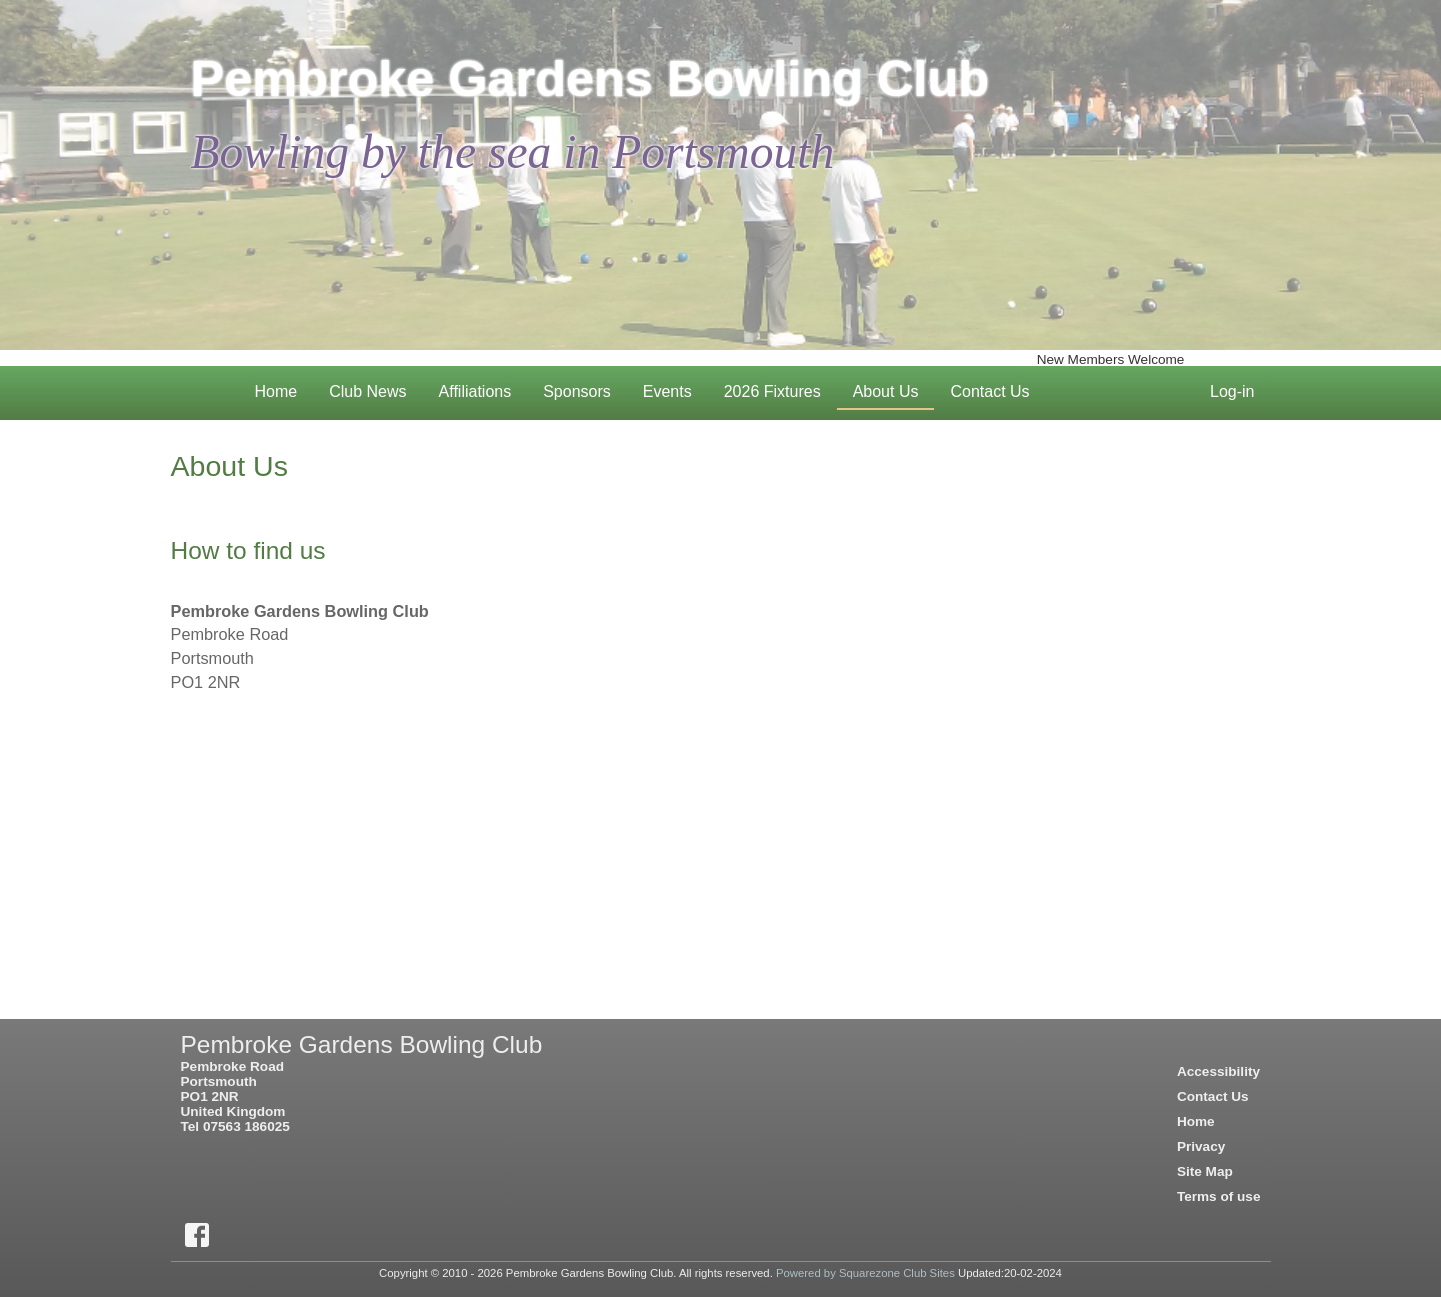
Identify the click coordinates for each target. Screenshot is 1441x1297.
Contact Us (997, 388)
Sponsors (577, 391)
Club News (375, 388)
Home (284, 388)
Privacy (1201, 1146)
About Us (894, 388)
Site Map (1205, 1171)
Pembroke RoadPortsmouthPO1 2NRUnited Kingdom (233, 1089)
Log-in (1240, 388)
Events (675, 388)
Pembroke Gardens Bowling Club (590, 78)
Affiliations (475, 391)
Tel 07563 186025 (235, 1126)
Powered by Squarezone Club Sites (865, 1273)
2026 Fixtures (780, 388)
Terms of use (1219, 1196)
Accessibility (1218, 1071)
